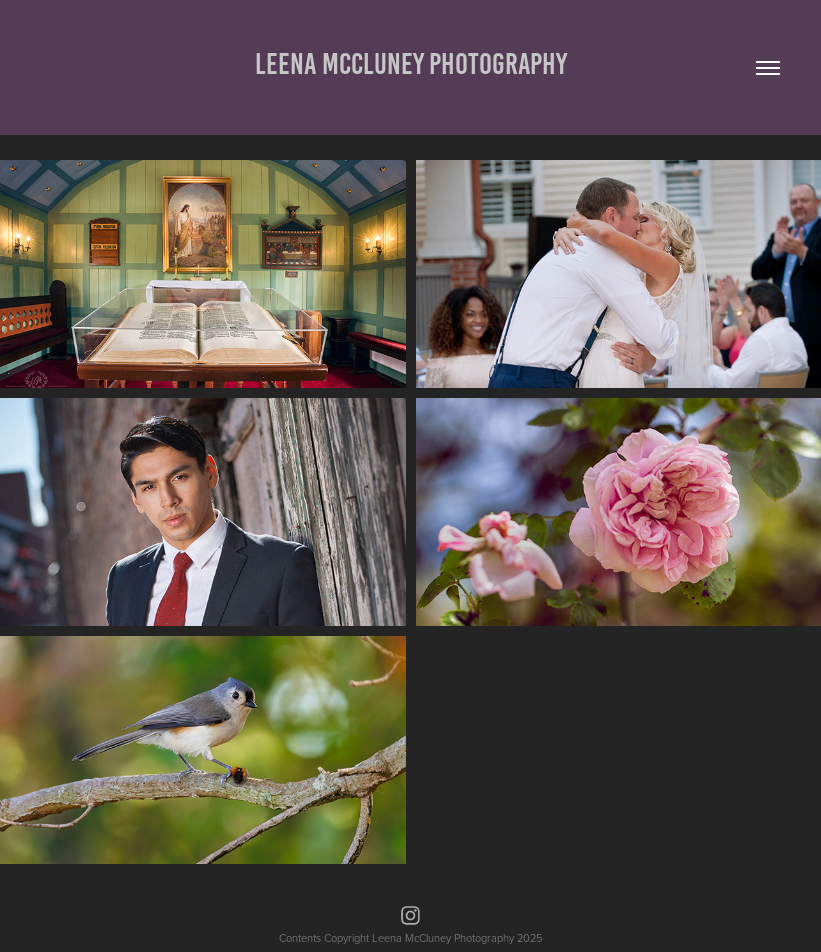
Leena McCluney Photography (411, 64)
